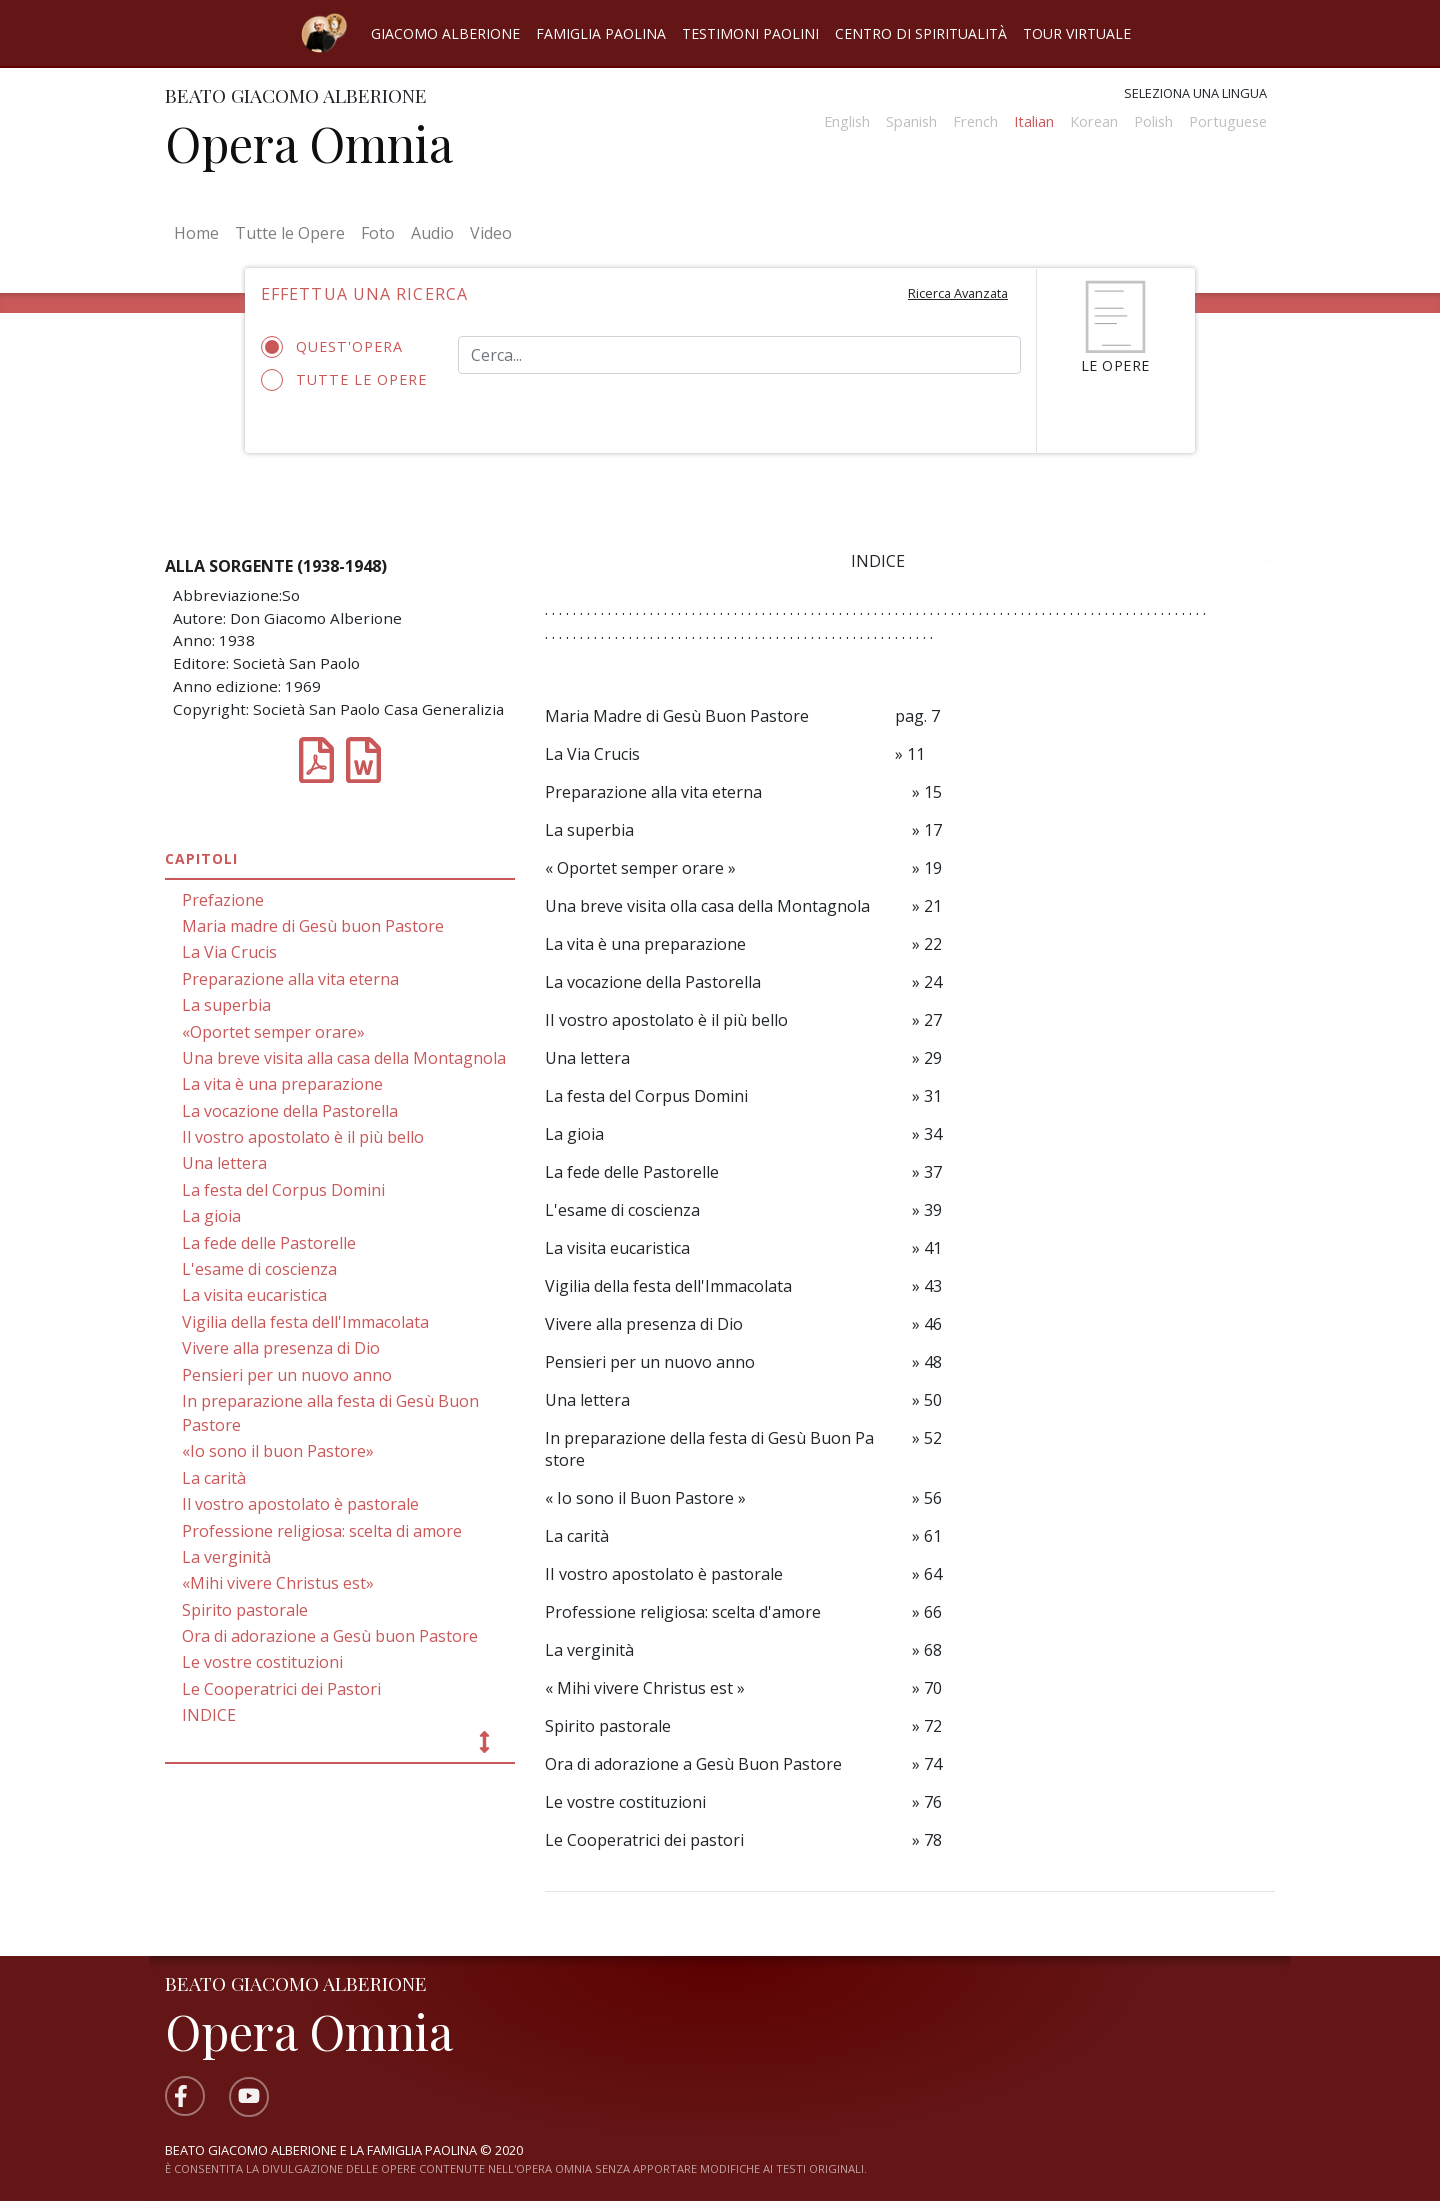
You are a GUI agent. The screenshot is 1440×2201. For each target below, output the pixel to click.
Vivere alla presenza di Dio (281, 1348)
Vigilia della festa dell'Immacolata (305, 1322)
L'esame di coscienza (259, 1269)
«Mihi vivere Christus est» (278, 1583)
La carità (214, 1478)
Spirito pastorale (245, 1610)
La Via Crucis (229, 952)
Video (491, 233)
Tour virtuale (1077, 33)
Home (200, 232)
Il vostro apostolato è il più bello (303, 1137)
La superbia (226, 1005)
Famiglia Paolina (601, 33)
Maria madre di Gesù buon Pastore (313, 926)
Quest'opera (338, 347)
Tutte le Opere (290, 233)
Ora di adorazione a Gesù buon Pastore (330, 1636)
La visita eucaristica (254, 1295)
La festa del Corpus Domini (283, 1190)
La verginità (226, 1557)
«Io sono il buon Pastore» (278, 1451)
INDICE (209, 1715)
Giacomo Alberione (445, 33)
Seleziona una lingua (1195, 93)
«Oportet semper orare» (273, 1032)
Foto (378, 233)
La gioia (211, 1216)
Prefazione (223, 900)
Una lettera (224, 1163)
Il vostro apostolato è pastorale (300, 1504)
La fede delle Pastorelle (269, 1243)
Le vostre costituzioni (262, 1662)
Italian (1034, 121)
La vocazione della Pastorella (290, 1111)
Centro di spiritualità (921, 33)
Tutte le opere (344, 380)
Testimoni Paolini (750, 33)
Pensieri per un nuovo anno (287, 1375)
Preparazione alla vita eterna (290, 979)
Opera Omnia (309, 143)
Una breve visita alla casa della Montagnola (344, 1058)
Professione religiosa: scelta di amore (322, 1531)
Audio (432, 233)
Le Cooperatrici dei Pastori (281, 1689)
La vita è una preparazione (282, 1084)
